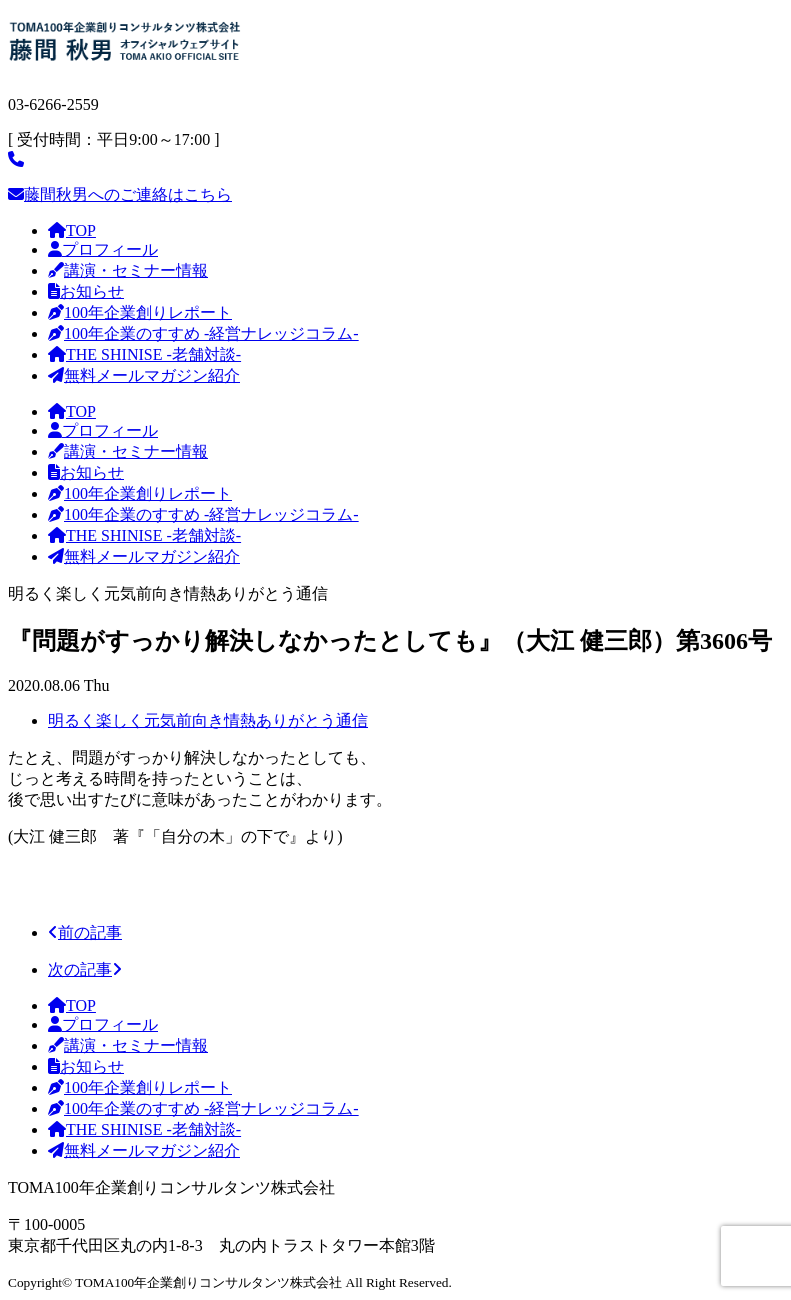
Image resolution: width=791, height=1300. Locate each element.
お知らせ (86, 291)
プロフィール (103, 249)
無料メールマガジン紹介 (144, 375)
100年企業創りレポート (140, 312)
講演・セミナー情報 (128, 270)
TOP (72, 230)
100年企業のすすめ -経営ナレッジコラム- (203, 333)
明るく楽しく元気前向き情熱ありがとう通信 (208, 720)
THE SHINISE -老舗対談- (144, 354)
